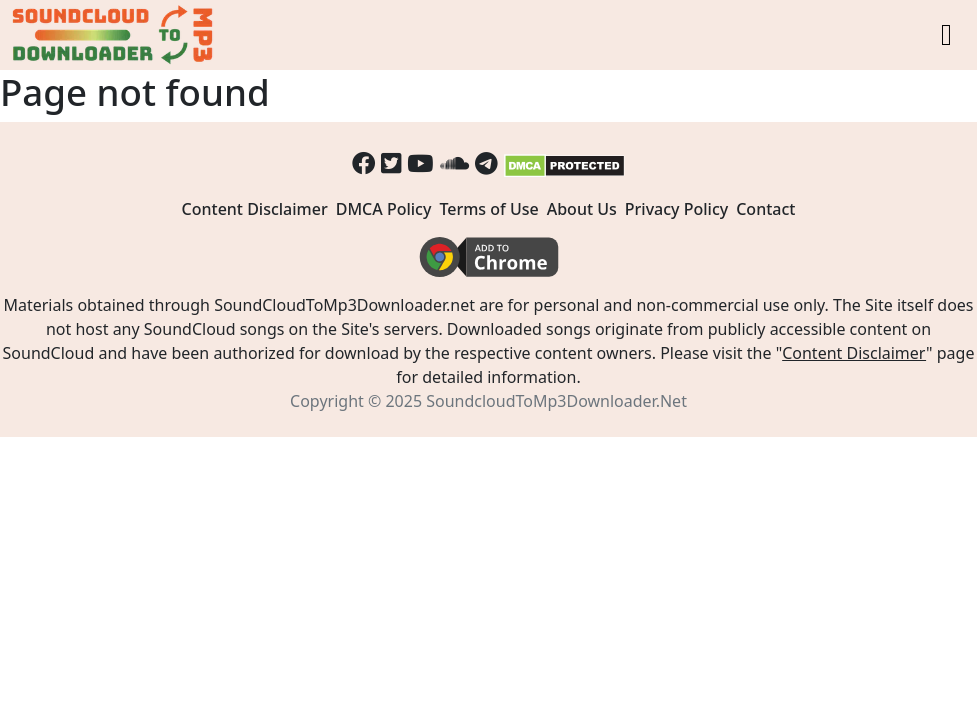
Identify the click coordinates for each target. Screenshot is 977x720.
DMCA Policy (384, 209)
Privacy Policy (676, 209)
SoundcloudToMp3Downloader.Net (556, 401)
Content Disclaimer (255, 209)
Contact (765, 209)
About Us (582, 209)
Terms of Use (488, 209)
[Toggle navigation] (946, 35)
